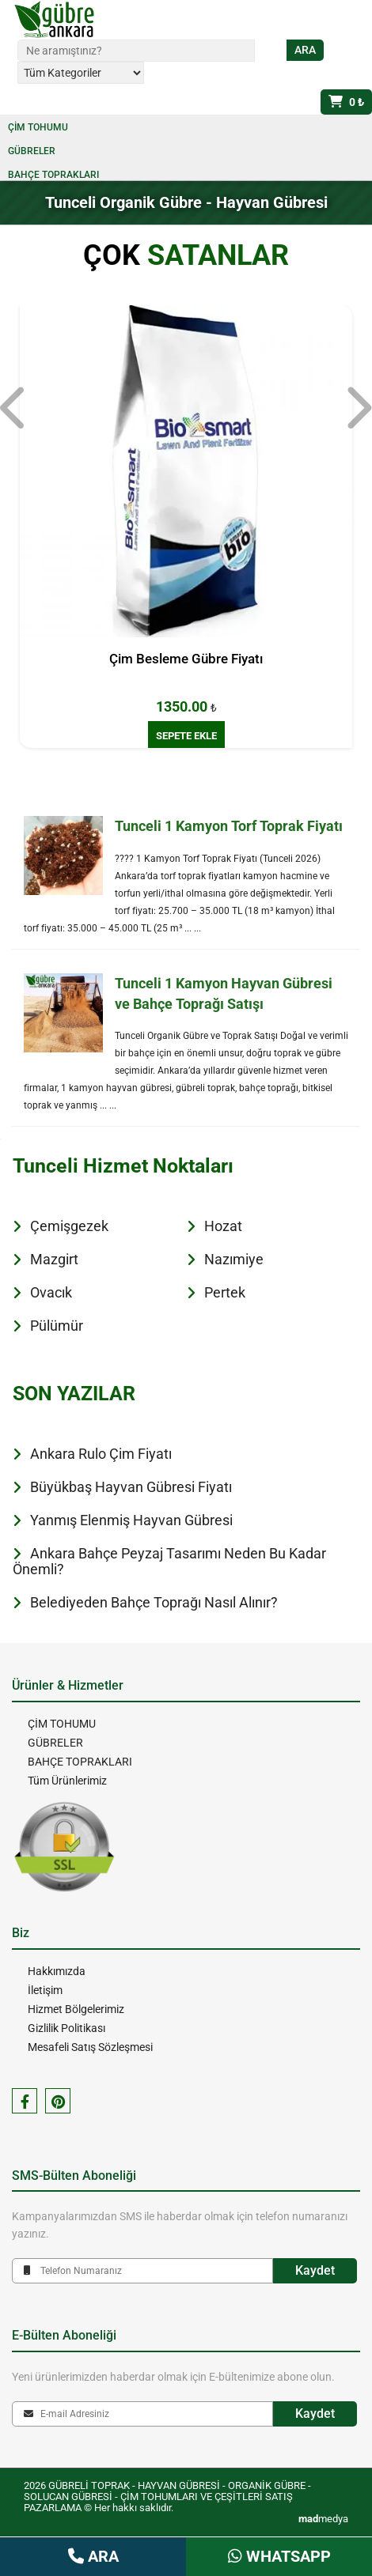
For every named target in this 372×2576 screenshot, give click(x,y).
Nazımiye (234, 1259)
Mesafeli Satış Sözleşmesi (90, 2047)
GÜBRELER (31, 151)
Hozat (223, 1226)
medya (323, 2519)
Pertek (224, 1292)
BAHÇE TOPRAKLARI (53, 174)
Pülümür (56, 1325)
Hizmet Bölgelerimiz (76, 2009)
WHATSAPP (279, 2556)
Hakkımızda (56, 1971)
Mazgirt (54, 1259)
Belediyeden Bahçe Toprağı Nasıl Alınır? (154, 1602)
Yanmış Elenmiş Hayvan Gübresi (131, 1520)
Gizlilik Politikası (66, 2028)
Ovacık (51, 1292)
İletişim (45, 1990)
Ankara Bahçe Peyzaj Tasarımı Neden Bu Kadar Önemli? (169, 1561)
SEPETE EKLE (186, 736)
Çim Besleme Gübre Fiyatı (186, 659)
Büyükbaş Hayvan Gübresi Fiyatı (131, 1487)
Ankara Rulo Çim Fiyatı (101, 1453)
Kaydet (315, 2270)
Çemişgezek (69, 1226)
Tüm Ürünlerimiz (67, 1780)
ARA (93, 2556)
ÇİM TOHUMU (38, 127)
